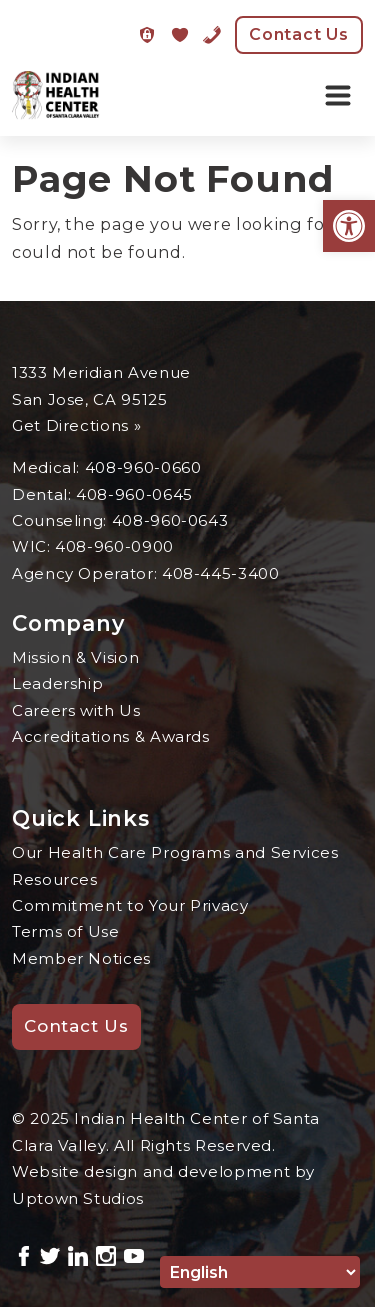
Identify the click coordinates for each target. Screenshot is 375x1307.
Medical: (48, 467)
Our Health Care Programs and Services (175, 852)
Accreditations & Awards (111, 736)
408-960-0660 (143, 467)
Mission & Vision (75, 657)
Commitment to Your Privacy (130, 905)
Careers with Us (76, 710)
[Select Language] (260, 1272)
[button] (349, 226)
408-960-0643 (170, 520)
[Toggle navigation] (338, 96)
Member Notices (81, 958)
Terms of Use (66, 931)
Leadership (57, 683)
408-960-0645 (134, 494)
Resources (55, 879)
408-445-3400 (221, 573)
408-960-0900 (114, 546)
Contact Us (299, 34)
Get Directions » (76, 425)
